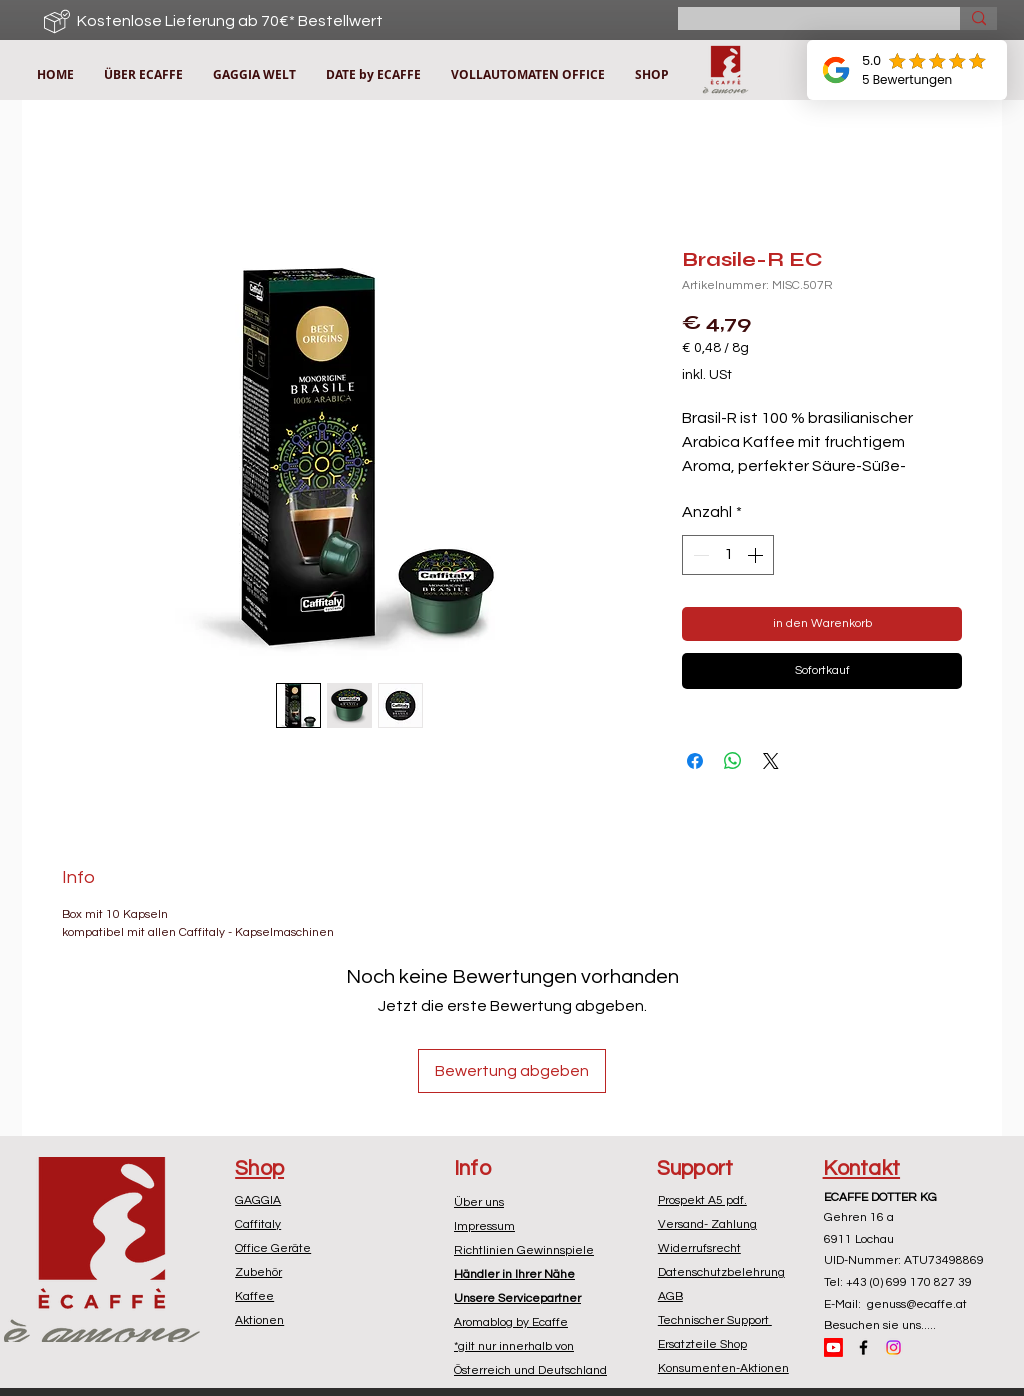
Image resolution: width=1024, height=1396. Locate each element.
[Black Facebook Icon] (863, 1347)
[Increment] (757, 555)
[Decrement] (699, 555)
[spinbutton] (728, 555)
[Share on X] (771, 761)
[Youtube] (833, 1347)
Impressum (484, 1226)
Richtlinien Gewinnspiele (524, 1250)
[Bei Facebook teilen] (695, 761)
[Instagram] (893, 1347)
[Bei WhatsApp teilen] (733, 761)
